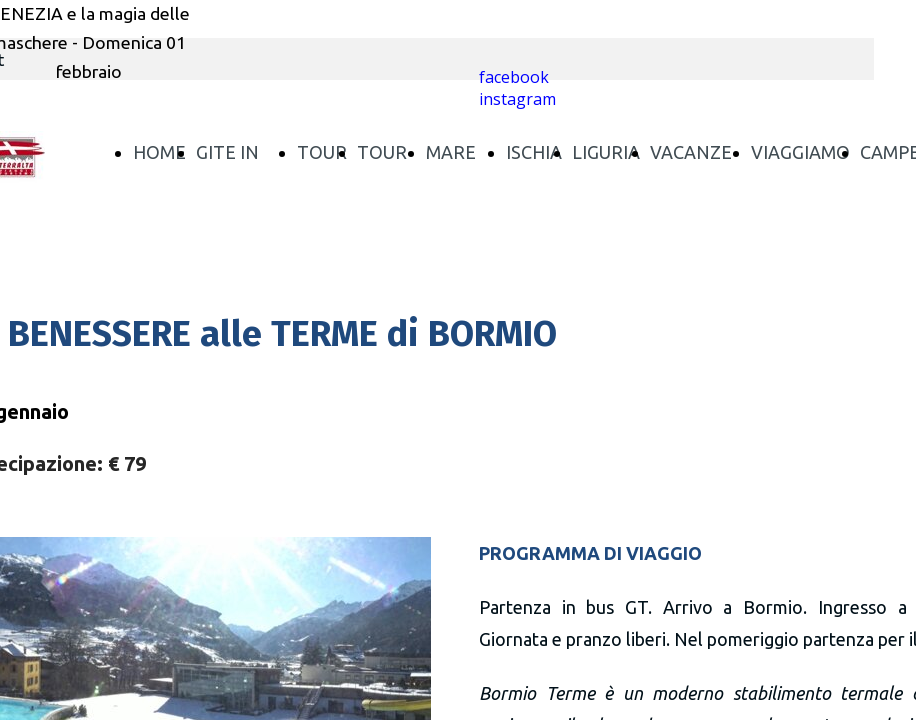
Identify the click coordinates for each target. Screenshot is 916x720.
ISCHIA (534, 152)
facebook (514, 77)
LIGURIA (606, 152)
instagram (517, 99)
